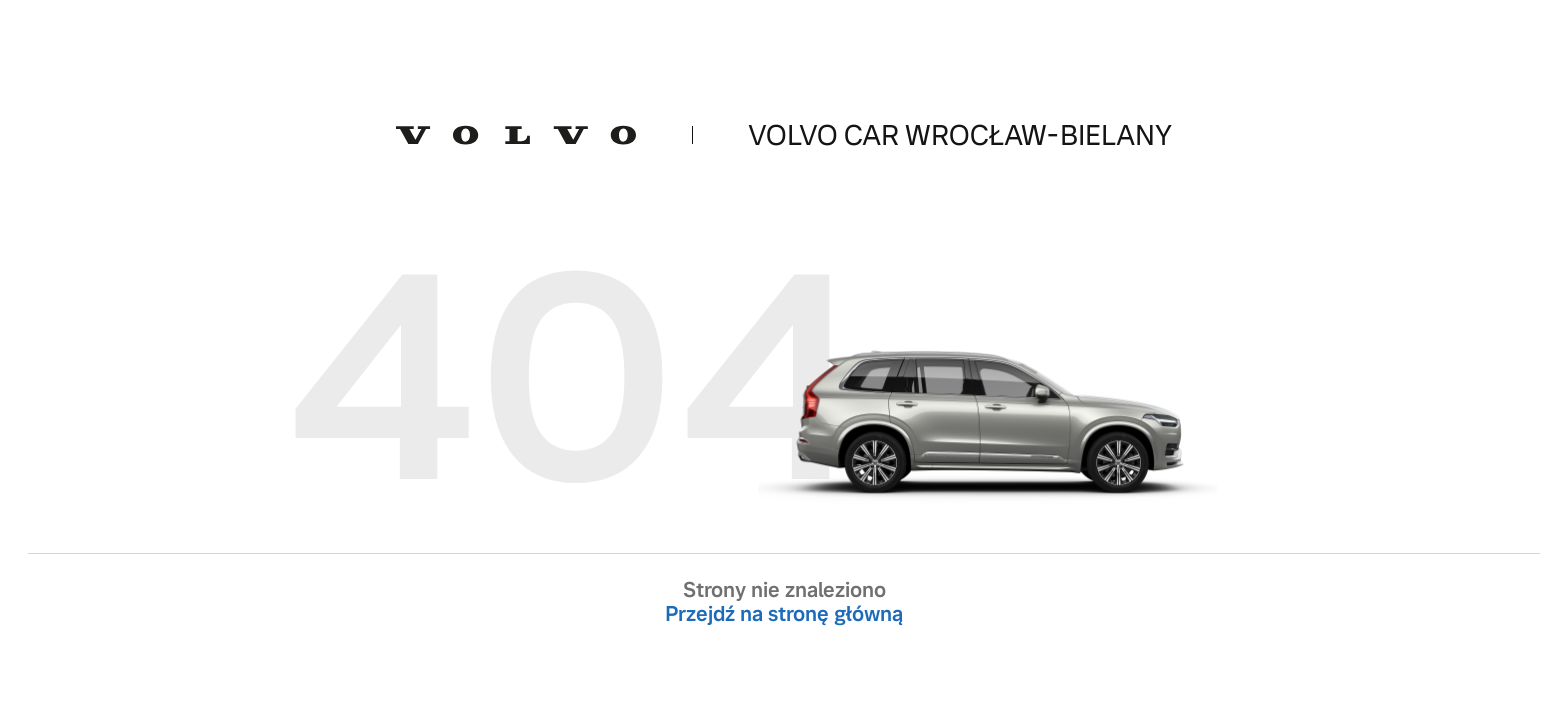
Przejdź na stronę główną (784, 614)
